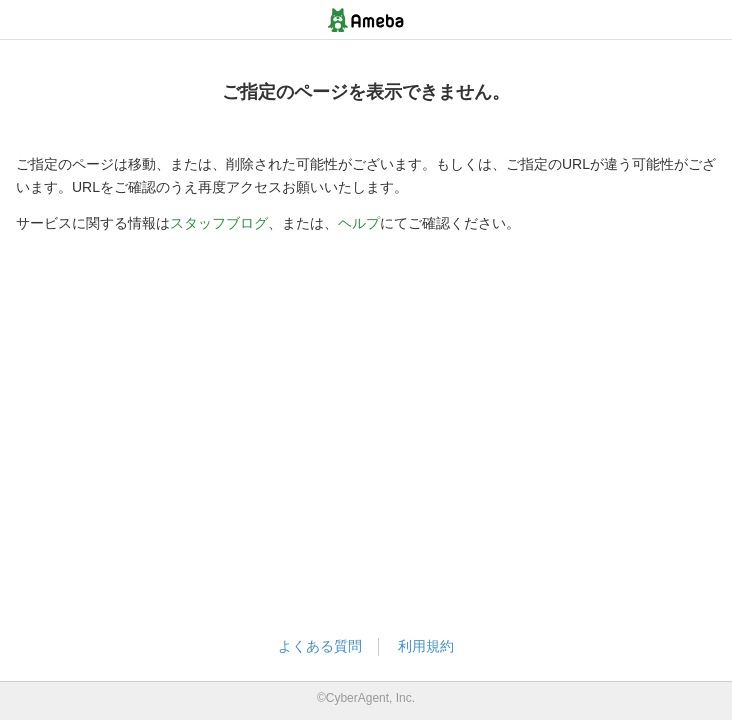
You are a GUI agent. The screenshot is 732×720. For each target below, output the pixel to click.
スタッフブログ (219, 223)
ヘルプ (359, 223)
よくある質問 (320, 646)
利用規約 (426, 646)
